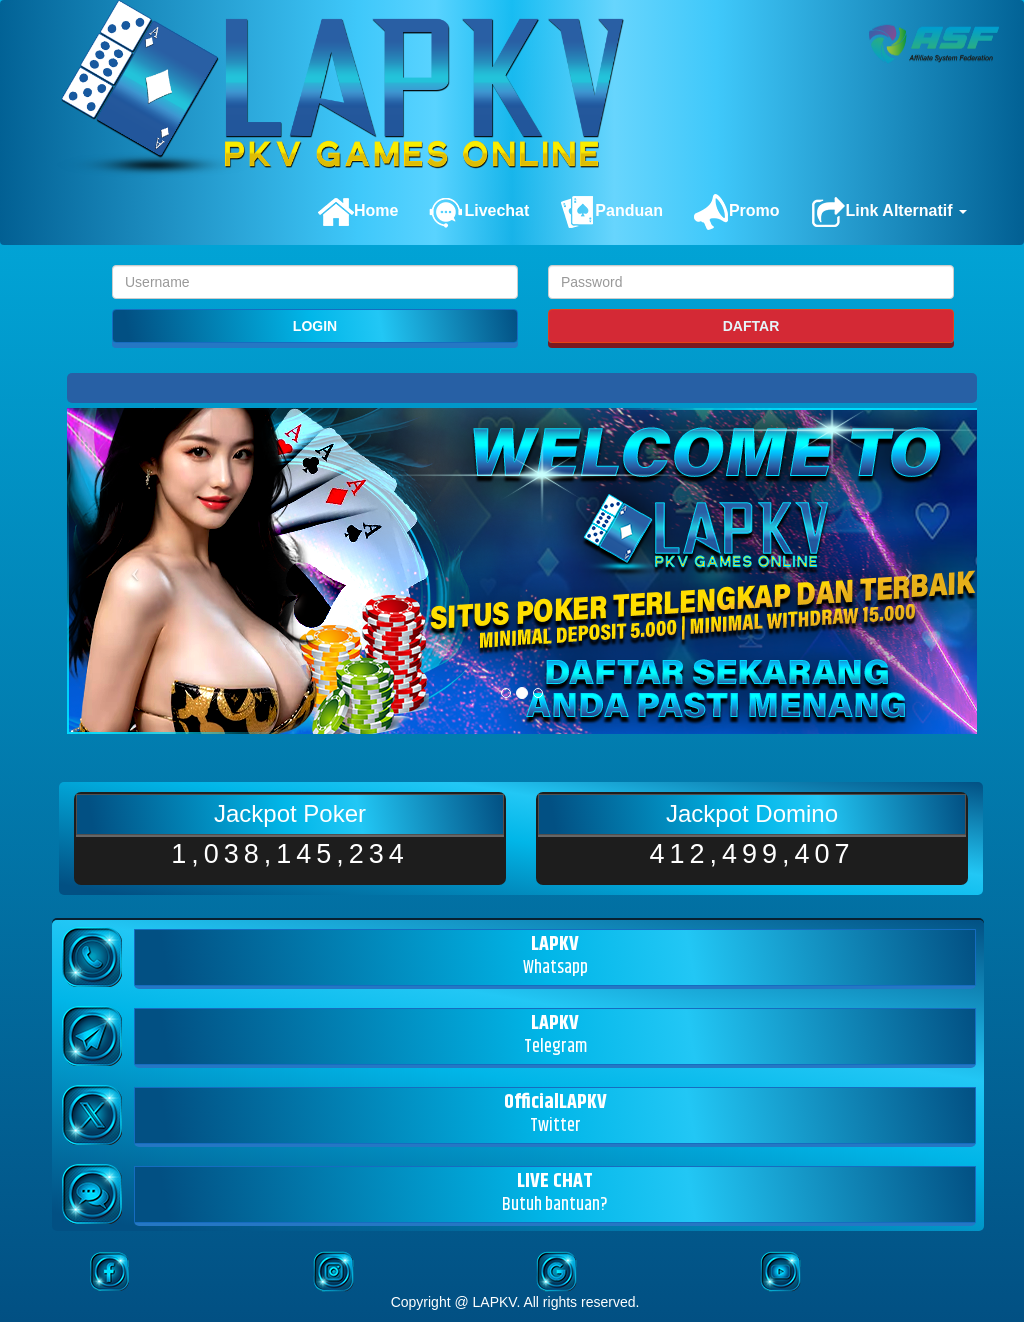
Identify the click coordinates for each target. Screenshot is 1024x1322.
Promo (736, 212)
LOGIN (315, 326)
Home (358, 212)
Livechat (478, 212)
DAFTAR (751, 326)
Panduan (611, 212)
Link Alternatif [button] (888, 212)
